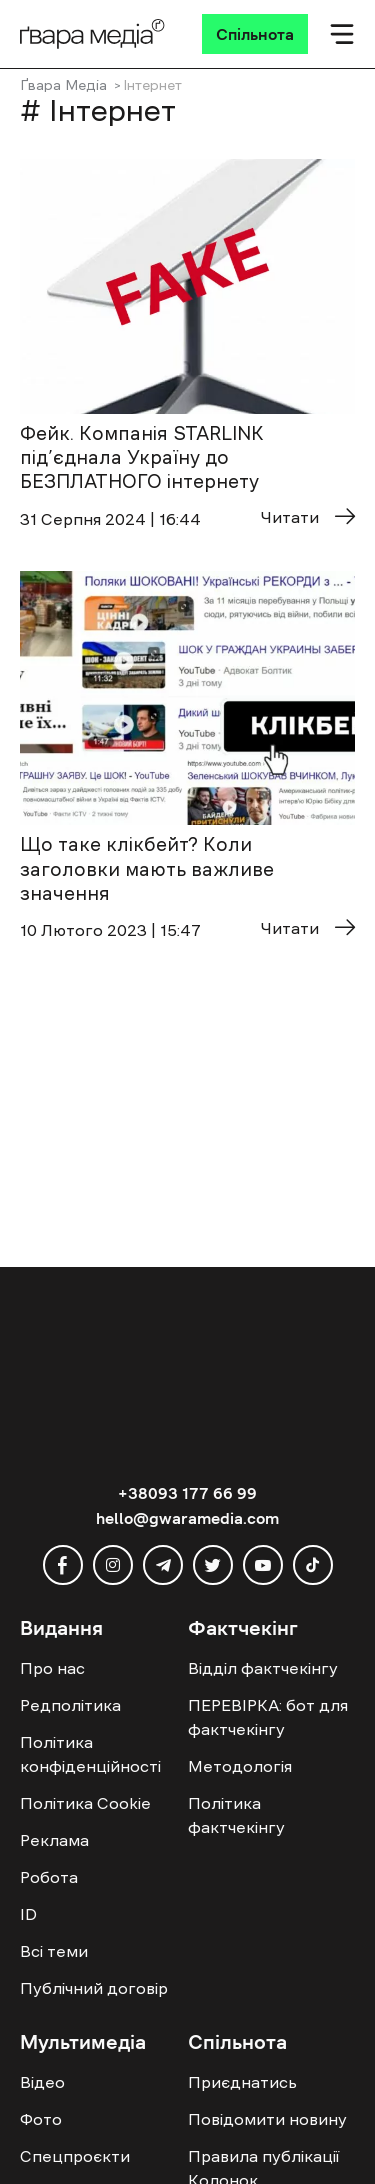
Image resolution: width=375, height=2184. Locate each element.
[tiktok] (313, 1565)
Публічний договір (94, 1988)
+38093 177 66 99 (187, 1493)
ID (28, 1914)
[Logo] (92, 34)
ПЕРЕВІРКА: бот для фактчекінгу (268, 1717)
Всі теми (54, 1951)
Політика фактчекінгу (236, 1815)
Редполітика (70, 1705)
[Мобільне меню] (342, 34)
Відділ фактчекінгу (263, 1668)
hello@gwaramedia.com (187, 1518)
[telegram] (163, 1565)
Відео (42, 2082)
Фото (41, 2119)
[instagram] (113, 1565)
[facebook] (63, 1565)
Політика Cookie (85, 1803)
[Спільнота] (255, 34)
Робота (49, 1877)
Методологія (240, 1766)
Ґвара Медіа (63, 85)
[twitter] (213, 1565)
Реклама (54, 1840)
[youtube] (263, 1565)
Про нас (52, 1668)
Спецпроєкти (75, 2156)
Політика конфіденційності (90, 1754)
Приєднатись (242, 2082)
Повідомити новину (267, 2119)
